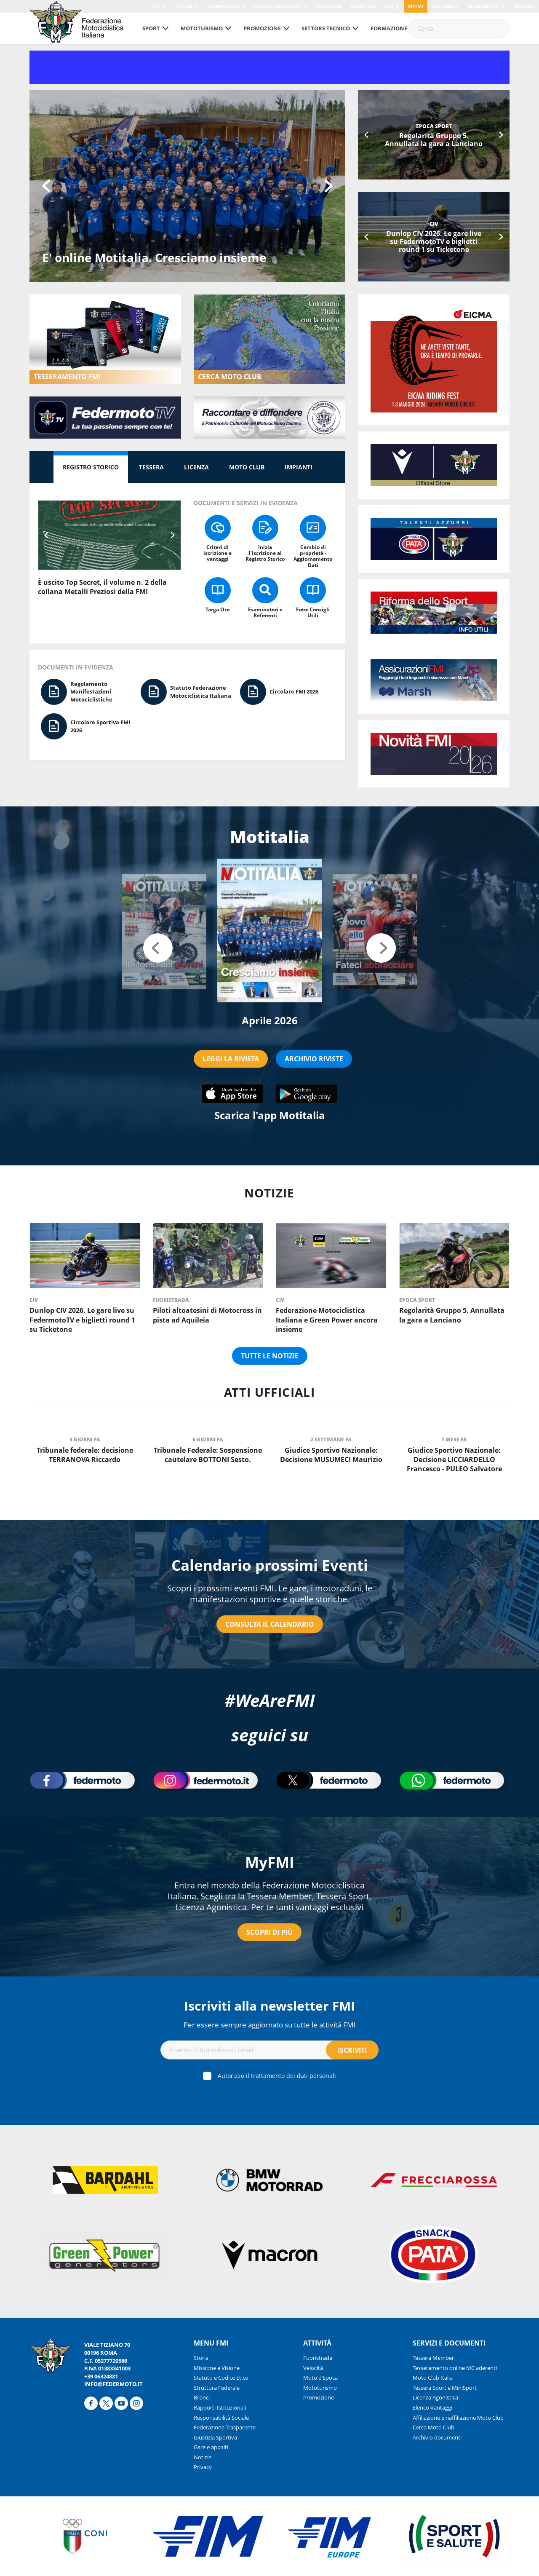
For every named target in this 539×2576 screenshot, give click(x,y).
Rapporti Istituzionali (220, 2407)
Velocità (313, 2368)
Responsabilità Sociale (221, 2417)
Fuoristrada (171, 1300)
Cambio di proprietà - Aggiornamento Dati (313, 556)
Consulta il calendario (269, 1624)
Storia (201, 2358)
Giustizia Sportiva (215, 2437)
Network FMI (483, 6)
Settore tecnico (326, 28)
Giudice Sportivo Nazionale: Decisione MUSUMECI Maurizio (331, 1455)
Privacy (203, 2467)
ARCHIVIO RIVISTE (314, 1058)
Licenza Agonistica (435, 2397)
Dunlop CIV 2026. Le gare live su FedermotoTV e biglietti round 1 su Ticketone (433, 241)
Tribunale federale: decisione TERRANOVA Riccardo (85, 1455)
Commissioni (223, 6)
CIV (434, 224)
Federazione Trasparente (225, 2427)
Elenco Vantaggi (432, 2407)
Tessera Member (433, 2358)
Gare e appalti (211, 2447)
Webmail (524, 6)
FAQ (388, 6)
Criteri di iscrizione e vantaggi (217, 553)
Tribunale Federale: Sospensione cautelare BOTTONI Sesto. (208, 1455)
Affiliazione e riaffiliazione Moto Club (458, 2417)
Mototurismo (202, 28)
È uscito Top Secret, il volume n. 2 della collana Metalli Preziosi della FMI (102, 587)
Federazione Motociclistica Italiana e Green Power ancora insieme (327, 1320)
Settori (183, 6)
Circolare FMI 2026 (294, 691)
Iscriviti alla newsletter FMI (269, 2005)
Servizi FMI (363, 6)
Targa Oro (217, 609)
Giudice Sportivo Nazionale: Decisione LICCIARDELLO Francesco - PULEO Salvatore (454, 1460)
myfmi (415, 6)
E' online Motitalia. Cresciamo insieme (154, 257)
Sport (151, 28)
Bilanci (202, 2397)
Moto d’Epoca (320, 2377)
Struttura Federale (217, 2387)
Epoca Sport (434, 126)
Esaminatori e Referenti (265, 612)
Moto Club (328, 6)
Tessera (151, 467)
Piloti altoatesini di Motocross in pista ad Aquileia (207, 1315)
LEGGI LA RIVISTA (231, 1058)
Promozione (262, 28)
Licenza (196, 467)
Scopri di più (269, 1932)
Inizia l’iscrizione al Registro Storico (265, 553)
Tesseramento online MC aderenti (455, 2368)
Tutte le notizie (270, 1355)
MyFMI (269, 1862)
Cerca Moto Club (433, 2427)
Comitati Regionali (277, 6)
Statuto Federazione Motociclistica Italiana (200, 691)
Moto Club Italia (433, 2377)
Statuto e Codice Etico (221, 2377)
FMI (156, 6)
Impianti (298, 467)
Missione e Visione (217, 2368)
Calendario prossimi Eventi (269, 1565)
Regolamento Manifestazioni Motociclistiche (91, 691)
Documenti (445, 6)
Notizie (202, 2457)
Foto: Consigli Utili (313, 612)
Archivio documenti (437, 2437)
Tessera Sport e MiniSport (445, 2387)
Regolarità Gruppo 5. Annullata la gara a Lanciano (434, 139)
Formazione (389, 28)
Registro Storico (91, 467)
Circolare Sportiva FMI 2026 (100, 726)
